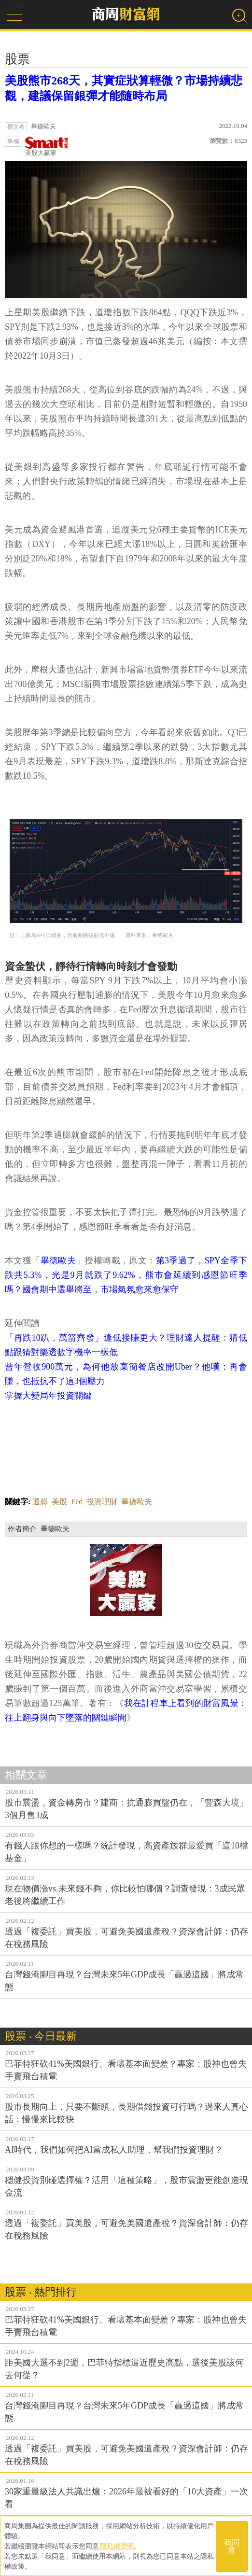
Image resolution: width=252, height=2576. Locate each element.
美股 (59, 1502)
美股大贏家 (47, 146)
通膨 (40, 1502)
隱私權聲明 (117, 2546)
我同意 (231, 2546)
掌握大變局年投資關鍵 (48, 1395)
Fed (77, 1502)
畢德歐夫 (58, 1260)
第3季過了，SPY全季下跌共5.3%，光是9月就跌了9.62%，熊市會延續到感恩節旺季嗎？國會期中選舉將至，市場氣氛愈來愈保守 (126, 1275)
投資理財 (101, 1502)
